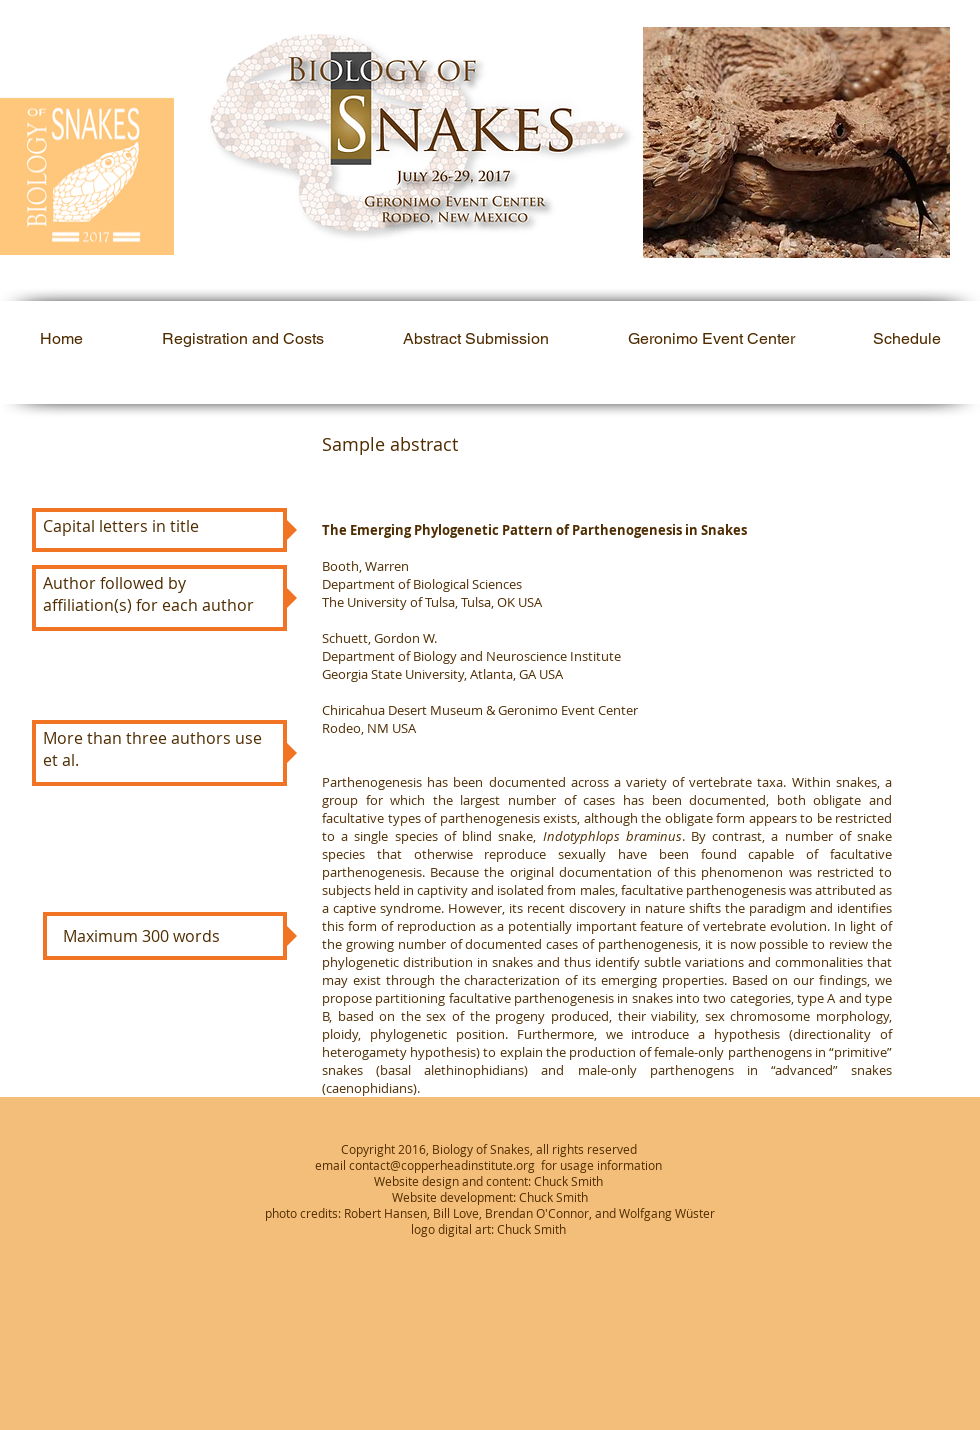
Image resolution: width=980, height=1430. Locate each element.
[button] (796, 142)
